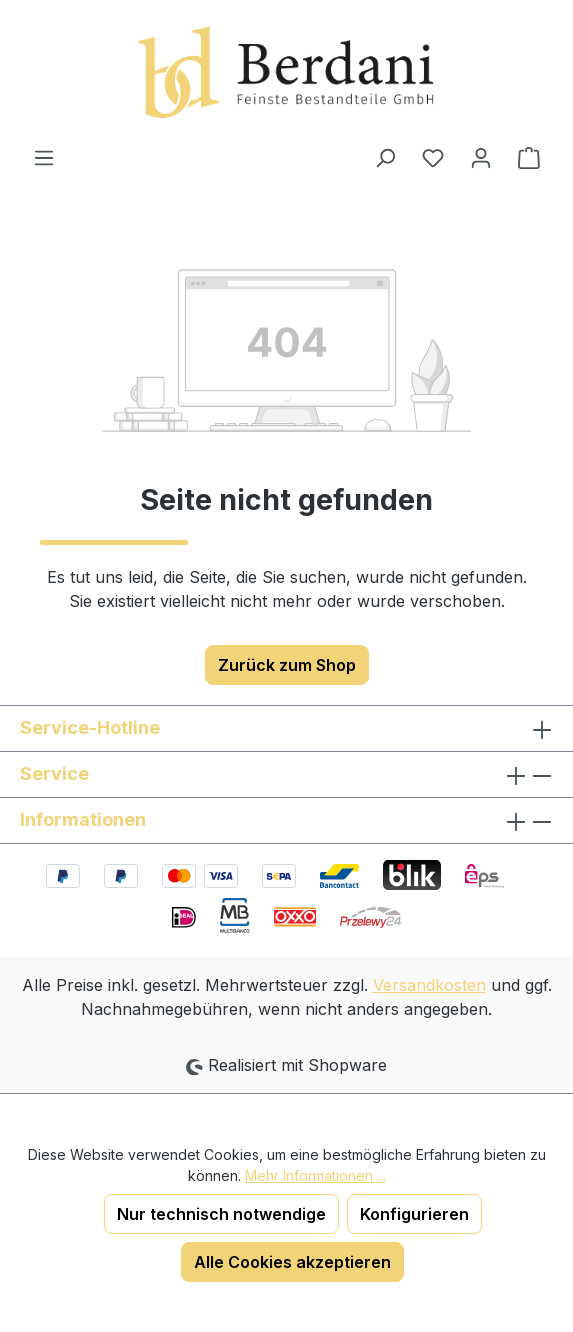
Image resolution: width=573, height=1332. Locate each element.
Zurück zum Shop (287, 665)
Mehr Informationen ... (315, 1175)
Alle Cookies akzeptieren (292, 1262)
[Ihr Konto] (481, 157)
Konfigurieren (414, 1214)
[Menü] (44, 157)
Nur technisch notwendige (221, 1214)
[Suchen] (385, 157)
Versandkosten (429, 985)
